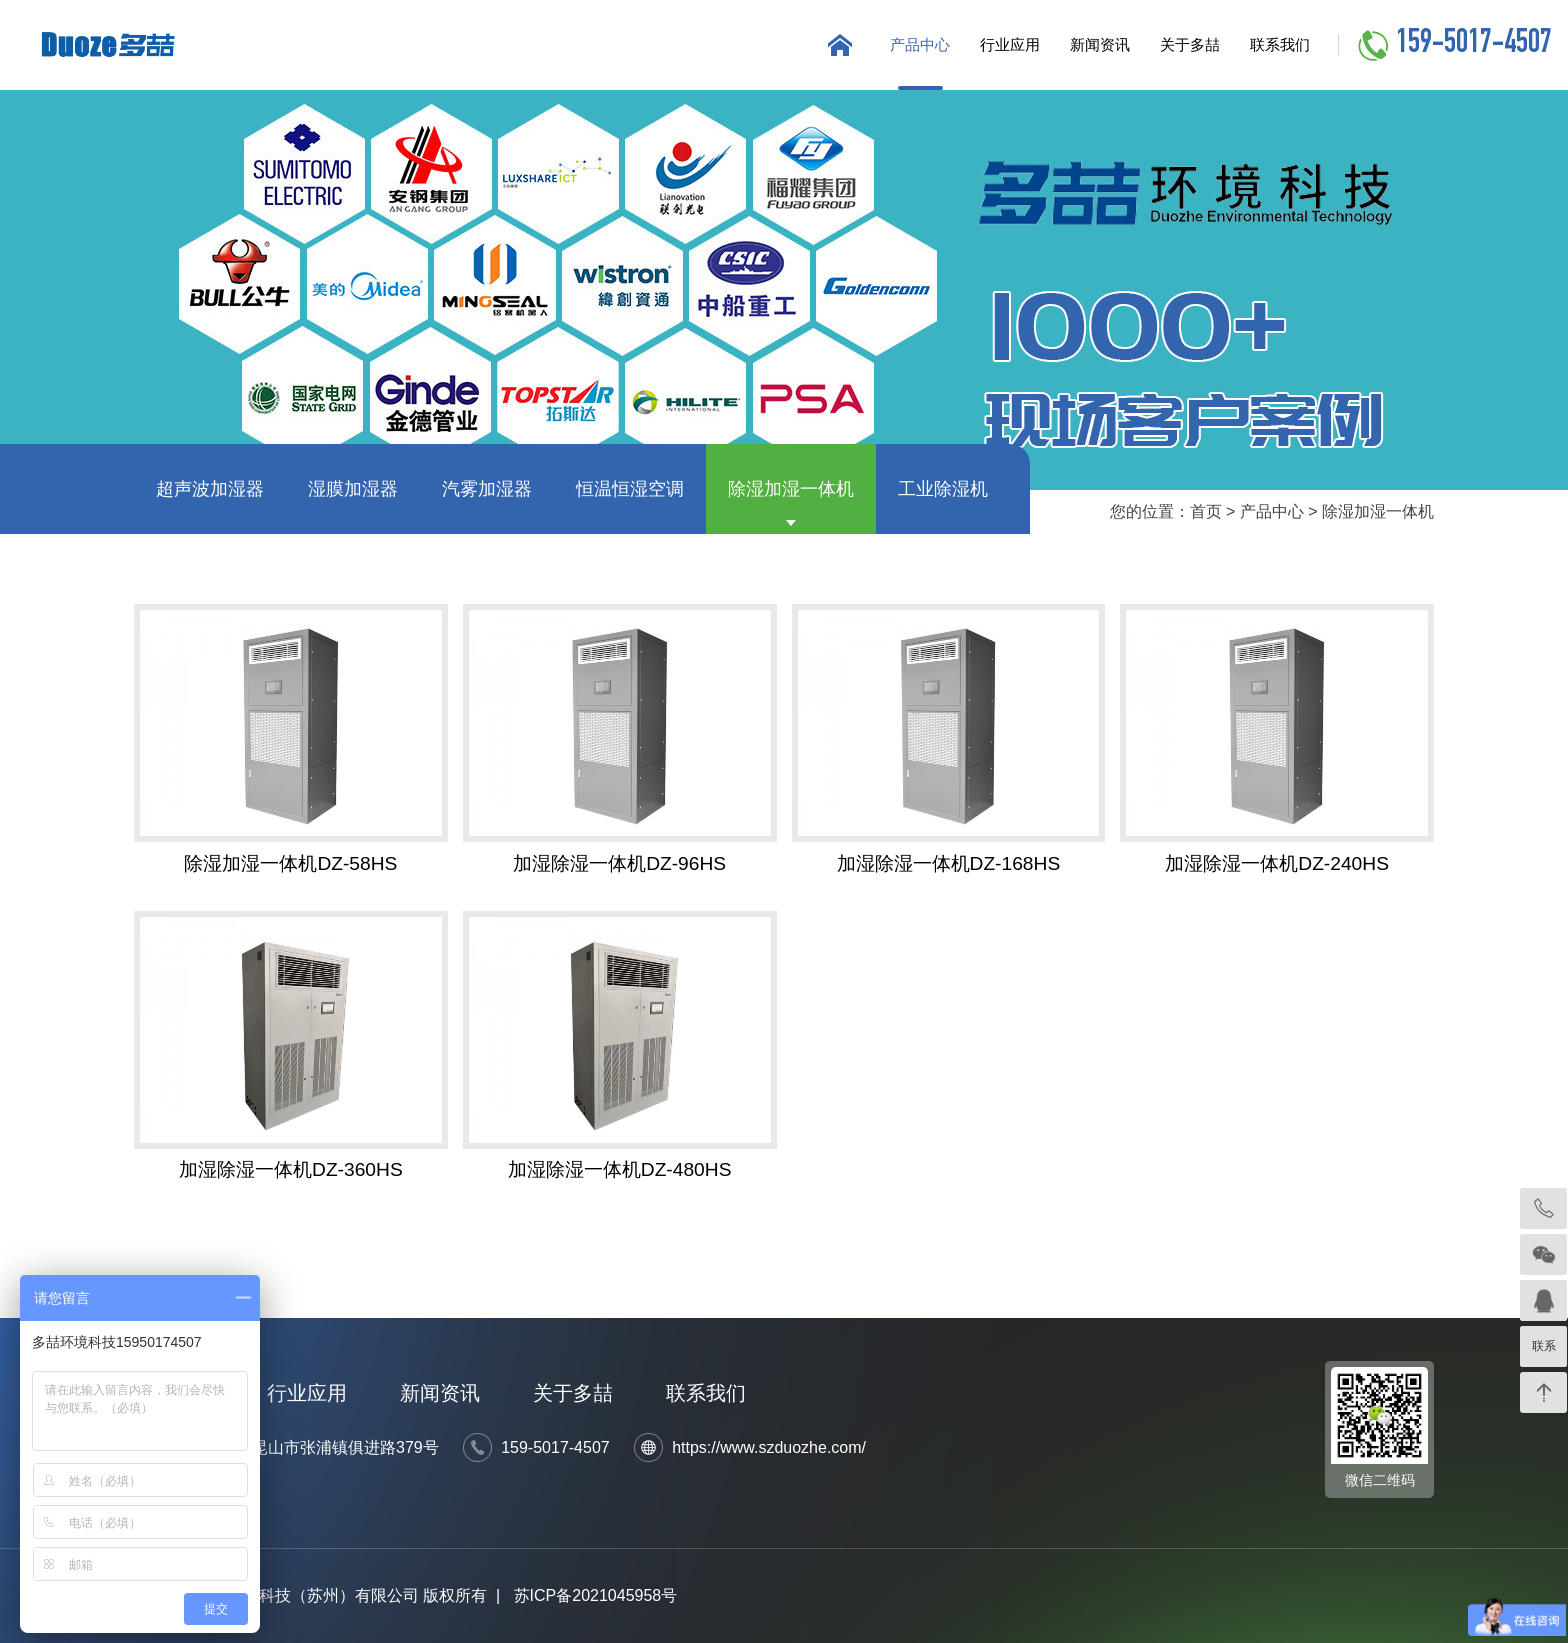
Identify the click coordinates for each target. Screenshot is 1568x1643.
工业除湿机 (943, 489)
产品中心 (920, 44)
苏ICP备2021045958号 (596, 1595)
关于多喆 (1190, 44)
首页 (1206, 511)
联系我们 (1280, 44)
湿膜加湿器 (353, 489)
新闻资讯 (1100, 44)
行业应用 (1010, 44)
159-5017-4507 (1474, 45)
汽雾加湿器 (487, 489)
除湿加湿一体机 (791, 489)
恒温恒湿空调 (630, 489)
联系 (1544, 1346)
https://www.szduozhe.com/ (769, 1447)
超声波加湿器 (210, 489)
